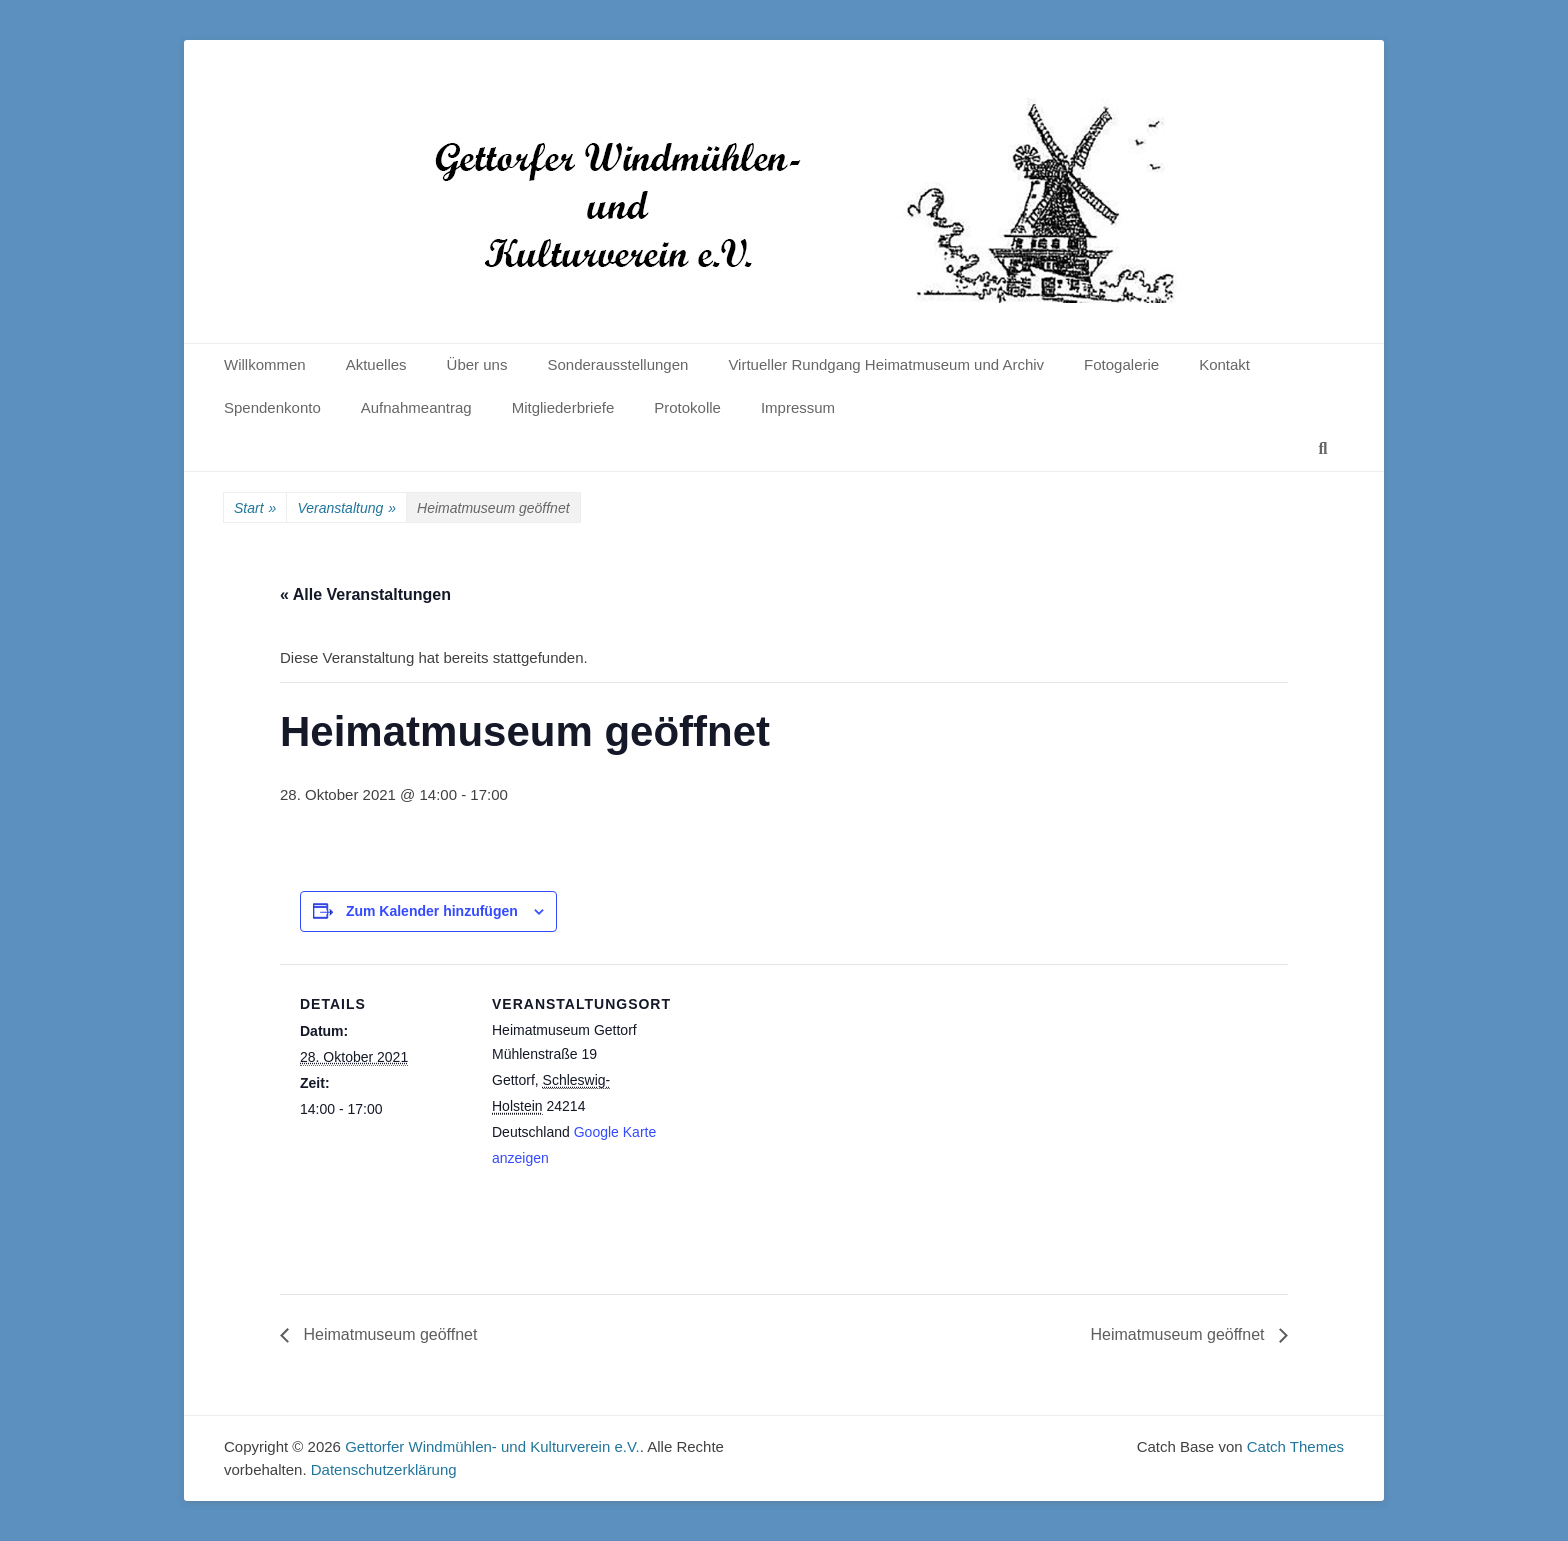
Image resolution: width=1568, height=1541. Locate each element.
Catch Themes (1295, 1446)
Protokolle (687, 407)
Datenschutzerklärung (384, 1469)
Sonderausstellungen (617, 364)
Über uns (477, 364)
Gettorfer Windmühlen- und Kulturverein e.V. (492, 1446)
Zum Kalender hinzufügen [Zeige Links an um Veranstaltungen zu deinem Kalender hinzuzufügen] (432, 911)
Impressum (798, 407)
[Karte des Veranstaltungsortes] (789, 1102)
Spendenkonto (272, 407)
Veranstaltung (346, 508)
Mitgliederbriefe (563, 407)
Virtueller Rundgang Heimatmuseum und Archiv (886, 364)
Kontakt (1224, 364)
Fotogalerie (1121, 364)
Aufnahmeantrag (416, 407)
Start (255, 508)
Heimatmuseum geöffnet (388, 1334)
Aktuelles (376, 364)
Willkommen (265, 364)
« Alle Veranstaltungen (365, 594)
